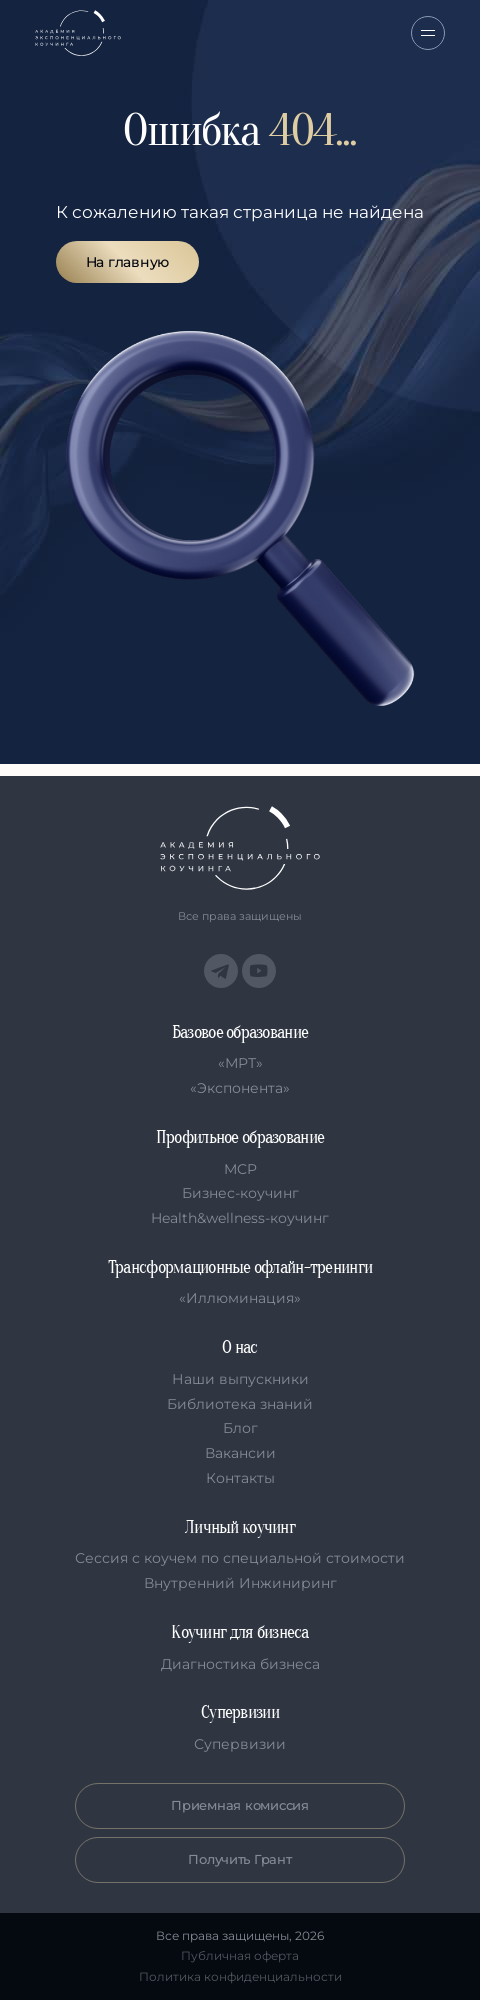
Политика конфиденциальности (240, 1977)
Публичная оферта (240, 1956)
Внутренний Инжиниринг (240, 1583)
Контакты (240, 1478)
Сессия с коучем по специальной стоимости (240, 1558)
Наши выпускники (240, 1379)
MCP (240, 1169)
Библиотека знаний (240, 1404)
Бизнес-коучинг (240, 1193)
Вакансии (240, 1453)
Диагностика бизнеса (240, 1664)
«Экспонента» (240, 1088)
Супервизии (240, 1744)
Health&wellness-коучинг (240, 1218)
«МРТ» (240, 1063)
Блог (240, 1428)
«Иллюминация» (240, 1298)
